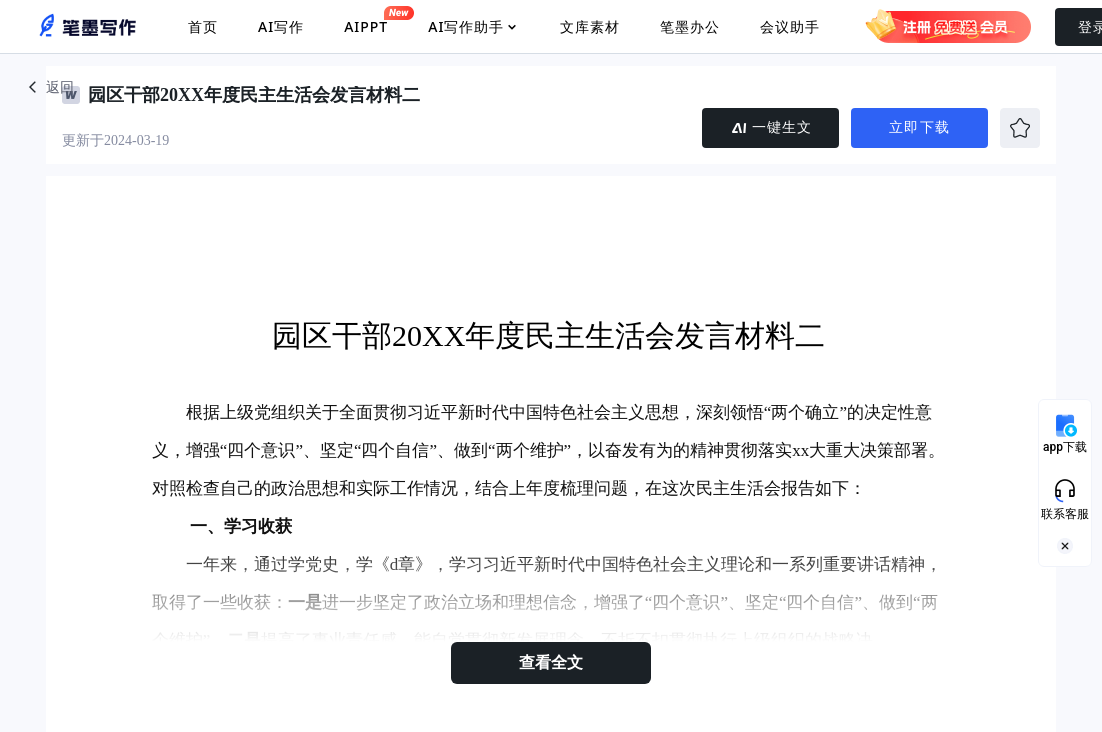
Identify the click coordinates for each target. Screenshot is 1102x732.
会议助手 (790, 26)
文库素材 (590, 26)
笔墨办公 (690, 26)
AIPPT (366, 21)
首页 (203, 26)
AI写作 (281, 26)
